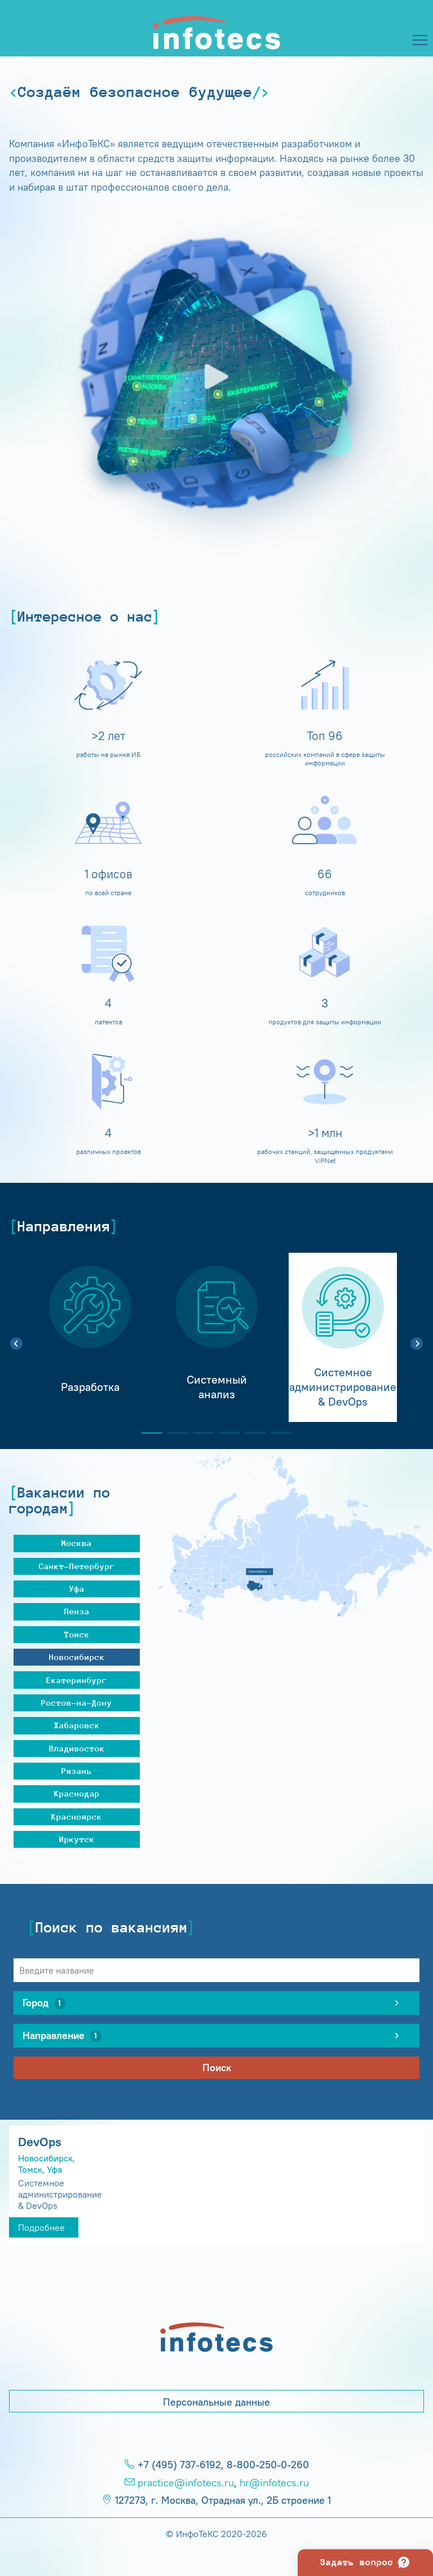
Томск (77, 1634)
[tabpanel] (90, 1337)
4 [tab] (225, 1433)
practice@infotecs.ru (186, 2483)
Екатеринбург (76, 1680)
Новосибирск (77, 1657)
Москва (76, 1543)
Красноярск (76, 1816)
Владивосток (77, 1748)
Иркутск (77, 1839)
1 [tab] (147, 1433)
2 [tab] (173, 1433)
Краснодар (77, 1793)
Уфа (77, 1588)
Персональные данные (216, 2402)
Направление (62, 2035)
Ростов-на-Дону (76, 1702)
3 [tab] (199, 1433)
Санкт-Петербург (77, 1566)
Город (44, 2003)
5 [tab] (251, 1433)
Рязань (76, 1771)
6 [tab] (276, 1433)
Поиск (216, 2068)
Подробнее (41, 2227)
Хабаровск (77, 1725)
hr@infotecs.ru (274, 2483)
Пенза (77, 1611)
